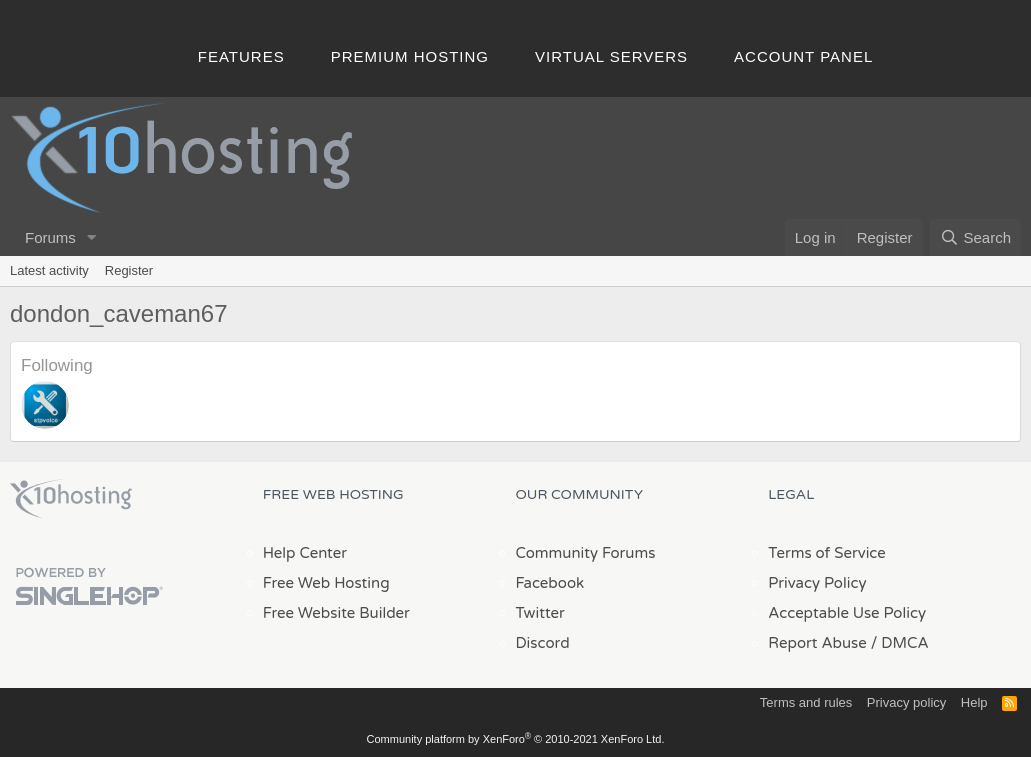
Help (974, 702)
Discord (543, 643)
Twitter (540, 613)
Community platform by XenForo (516, 739)
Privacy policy (906, 702)
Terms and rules (806, 702)
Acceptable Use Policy (847, 613)
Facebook (550, 583)
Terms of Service (827, 553)
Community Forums (586, 553)
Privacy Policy (817, 583)
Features (241, 56)
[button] (92, 237)
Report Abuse (817, 643)
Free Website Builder (336, 613)
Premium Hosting (410, 56)
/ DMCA (900, 643)
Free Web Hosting (326, 583)
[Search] (975, 237)
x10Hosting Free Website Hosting (71, 499)
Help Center (305, 553)
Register (129, 270)
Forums (50, 237)
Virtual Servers (611, 56)
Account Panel (803, 56)
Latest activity (49, 270)
